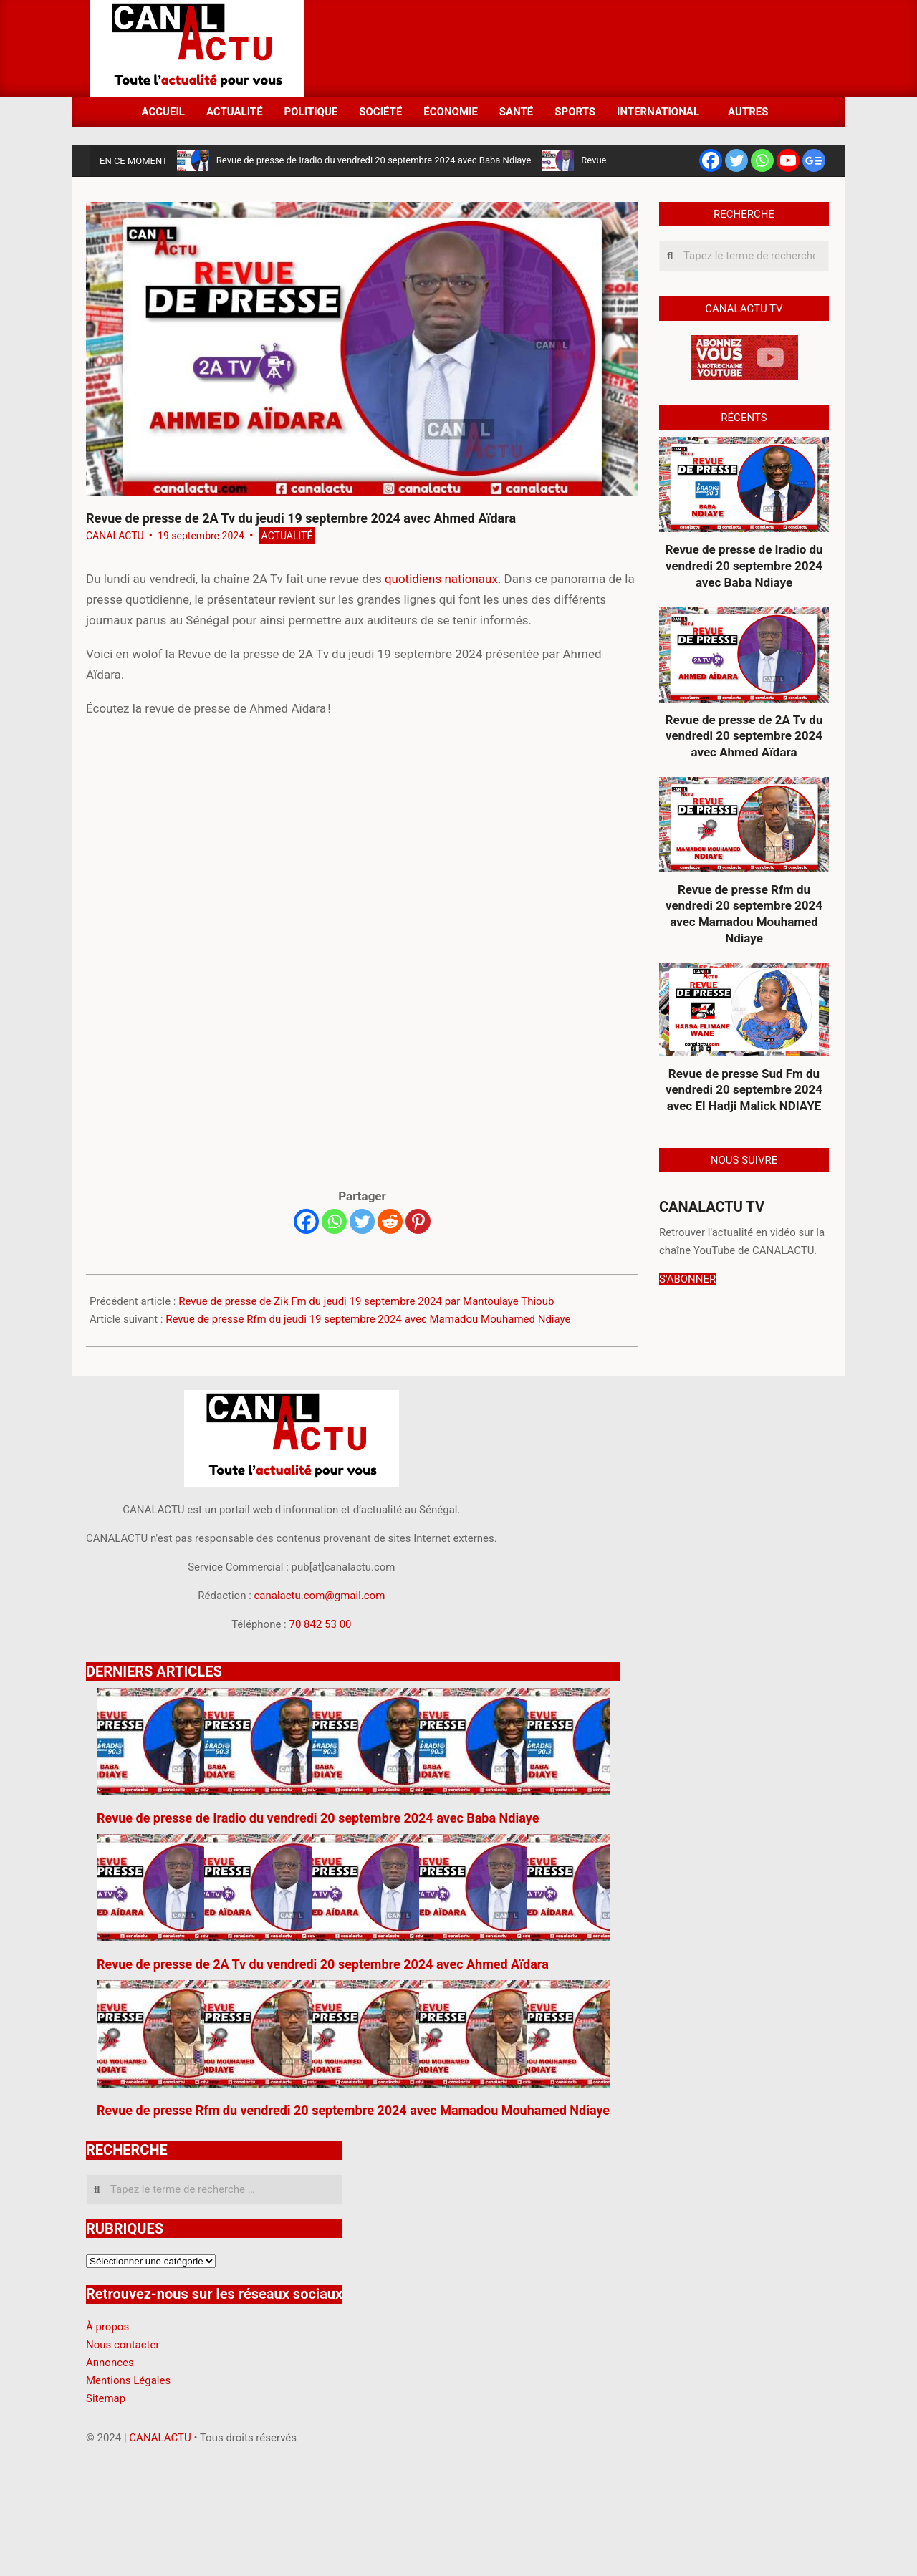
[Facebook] (306, 1221)
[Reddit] (390, 1221)
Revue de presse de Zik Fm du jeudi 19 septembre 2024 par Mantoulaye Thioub (366, 1301)
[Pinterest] (418, 1221)
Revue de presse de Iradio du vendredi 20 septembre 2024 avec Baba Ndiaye (373, 160)
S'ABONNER (687, 1279)
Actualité (287, 535)
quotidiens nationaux (441, 578)
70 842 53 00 (320, 1624)
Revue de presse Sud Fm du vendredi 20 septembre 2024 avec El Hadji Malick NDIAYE (744, 1089)
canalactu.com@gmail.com (319, 1595)
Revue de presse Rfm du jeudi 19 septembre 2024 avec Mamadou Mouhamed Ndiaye (367, 1319)
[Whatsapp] (334, 1221)
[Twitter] (362, 1221)
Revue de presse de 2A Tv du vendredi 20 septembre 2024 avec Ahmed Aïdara (744, 736)
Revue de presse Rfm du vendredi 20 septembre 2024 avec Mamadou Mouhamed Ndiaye (744, 913)
